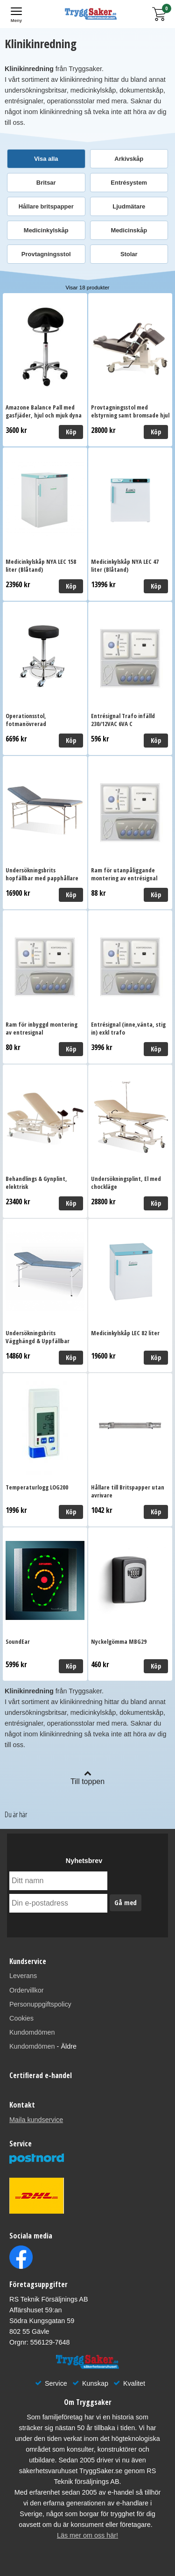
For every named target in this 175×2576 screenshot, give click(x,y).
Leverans (23, 1975)
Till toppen (87, 1777)
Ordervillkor (26, 1990)
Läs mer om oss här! (87, 2535)
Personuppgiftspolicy (40, 2004)
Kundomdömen (32, 2032)
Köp (71, 431)
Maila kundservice (36, 2119)
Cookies (21, 2018)
